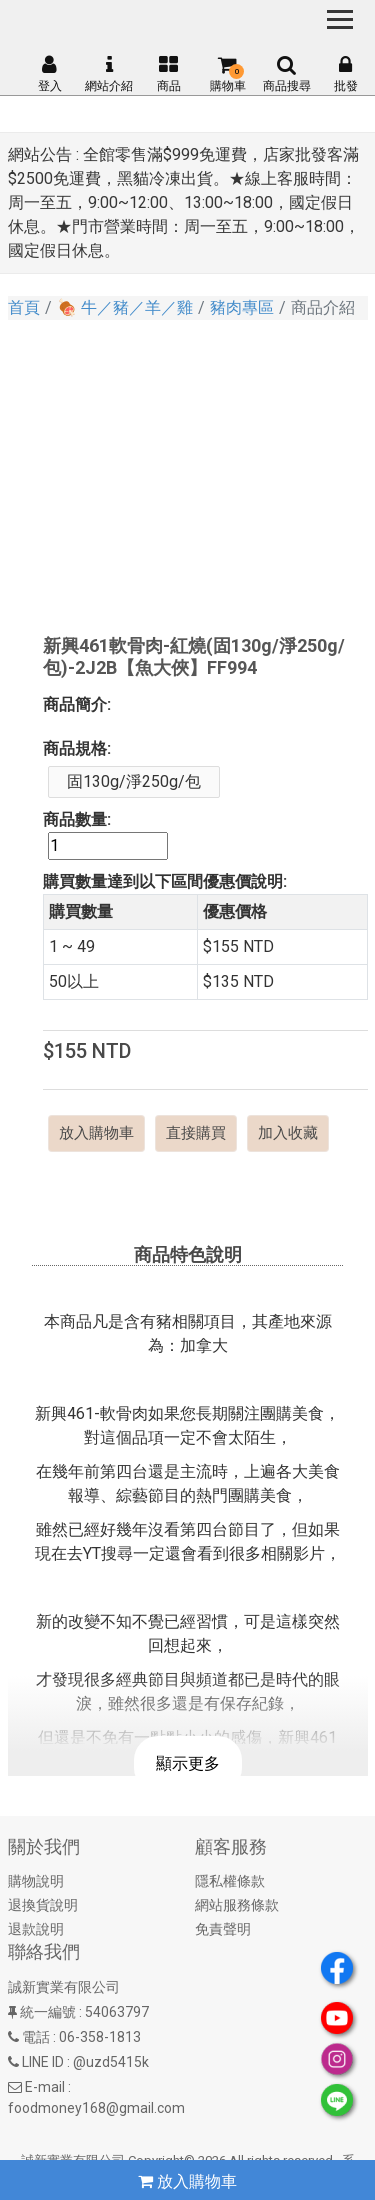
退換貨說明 (43, 1905)
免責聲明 (223, 1929)
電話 (36, 2037)
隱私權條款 (230, 1881)
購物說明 (36, 1881)
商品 (169, 74)
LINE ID (43, 2062)
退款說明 (36, 1929)
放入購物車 (96, 1133)
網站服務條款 (237, 1905)
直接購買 (196, 1133)
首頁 (24, 307)
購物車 (228, 74)
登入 (50, 74)
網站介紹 (109, 74)
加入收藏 (288, 1133)
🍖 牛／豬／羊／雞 (125, 307)
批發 (346, 74)
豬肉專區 (242, 307)
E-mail (45, 2087)
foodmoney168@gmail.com (96, 2108)
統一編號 (48, 2012)
